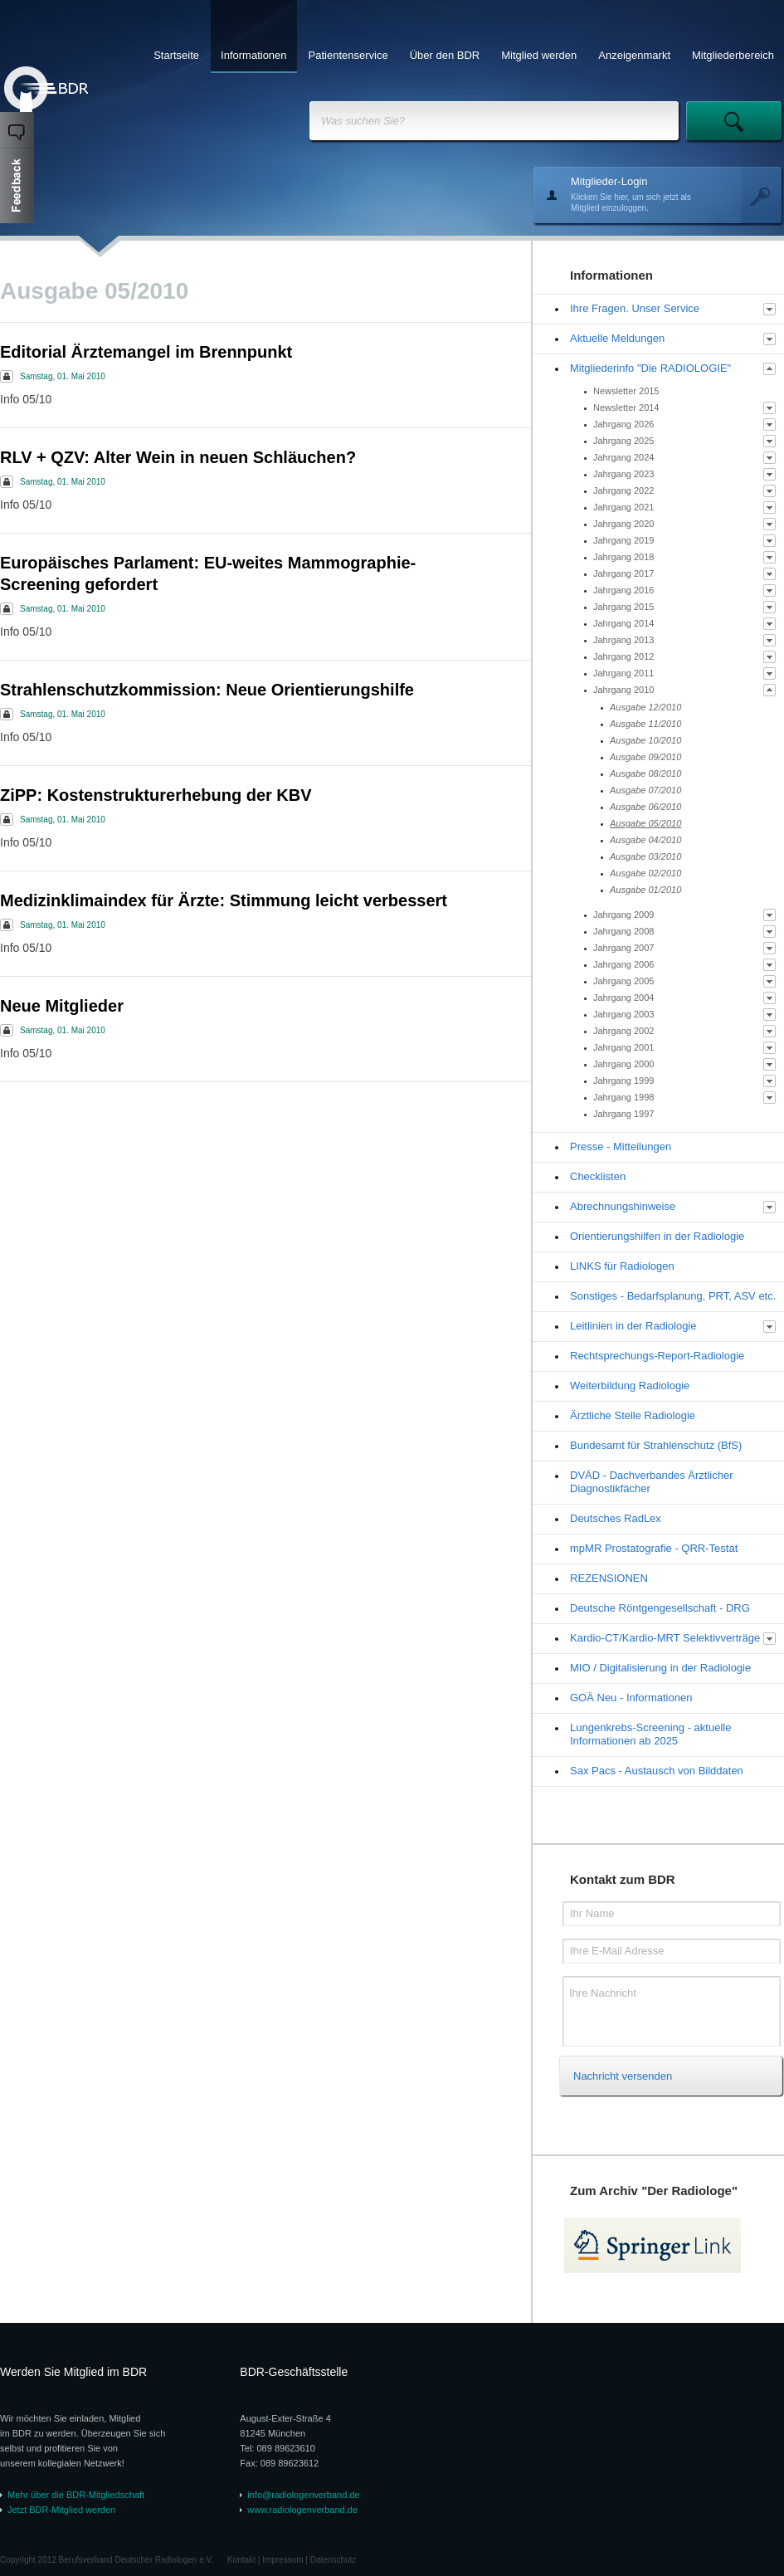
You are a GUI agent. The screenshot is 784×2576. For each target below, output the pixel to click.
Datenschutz (333, 2559)
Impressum (282, 2559)
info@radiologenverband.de (303, 2495)
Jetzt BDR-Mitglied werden (61, 2510)
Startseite (176, 55)
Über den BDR (445, 55)
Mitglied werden (539, 55)
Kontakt (241, 2559)
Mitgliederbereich (733, 55)
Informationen (254, 55)
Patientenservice (348, 55)
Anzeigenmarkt (634, 55)
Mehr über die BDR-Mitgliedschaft (75, 2495)
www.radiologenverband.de (302, 2510)
